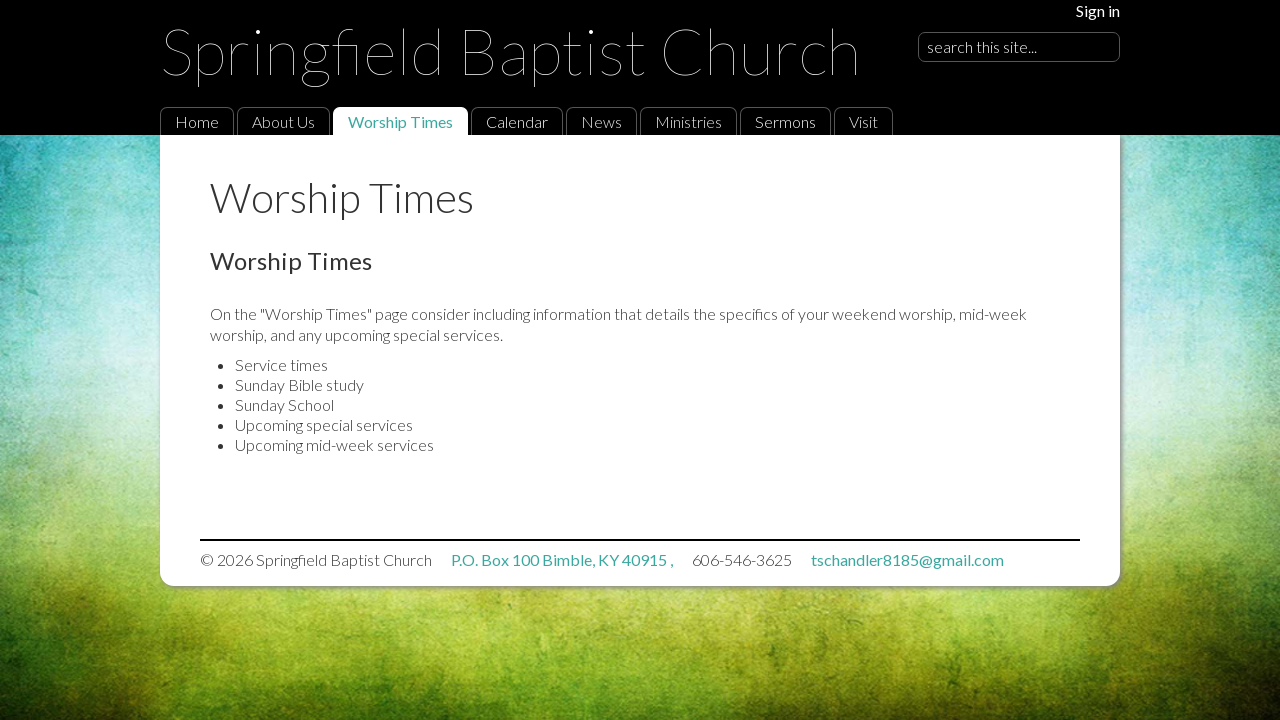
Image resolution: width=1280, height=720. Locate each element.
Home (197, 121)
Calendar (517, 121)
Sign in (1098, 10)
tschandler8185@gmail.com (907, 559)
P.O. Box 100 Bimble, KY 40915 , (563, 559)
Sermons (785, 121)
